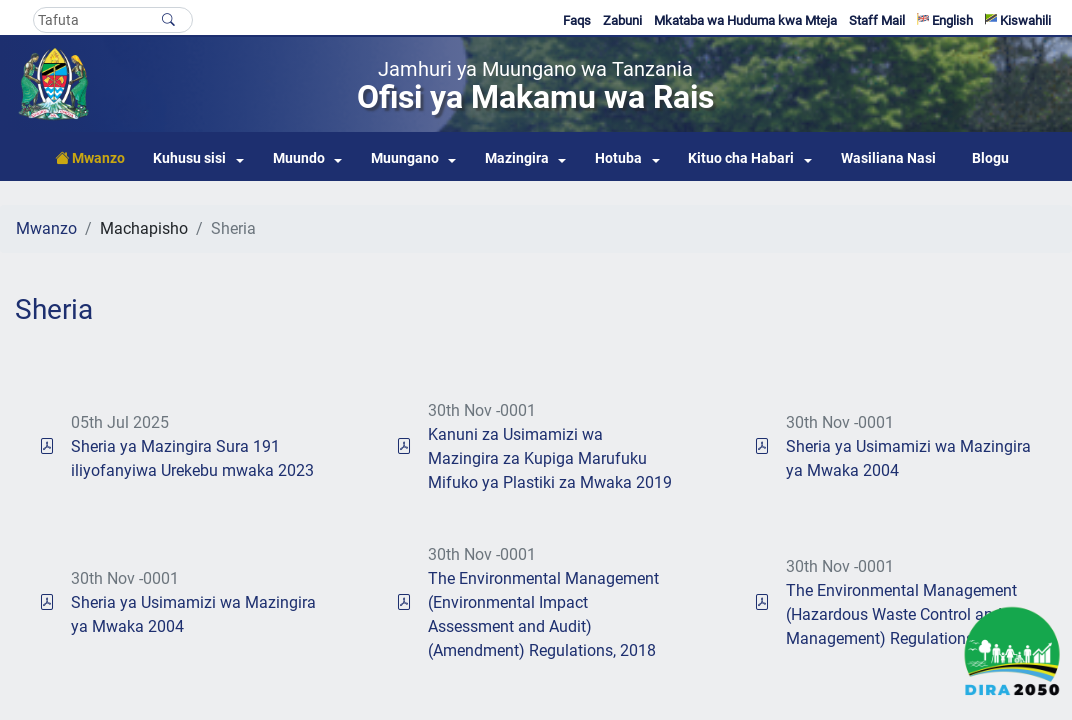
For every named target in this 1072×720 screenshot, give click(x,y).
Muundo (299, 158)
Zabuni (622, 20)
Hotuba (618, 158)
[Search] (113, 20)
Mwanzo (46, 228)
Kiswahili (1018, 20)
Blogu (990, 158)
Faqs (577, 20)
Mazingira (517, 158)
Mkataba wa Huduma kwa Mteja (745, 20)
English (945, 20)
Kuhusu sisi (189, 158)
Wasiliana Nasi (888, 158)
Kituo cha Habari (741, 158)
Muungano (405, 158)
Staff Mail (877, 20)
